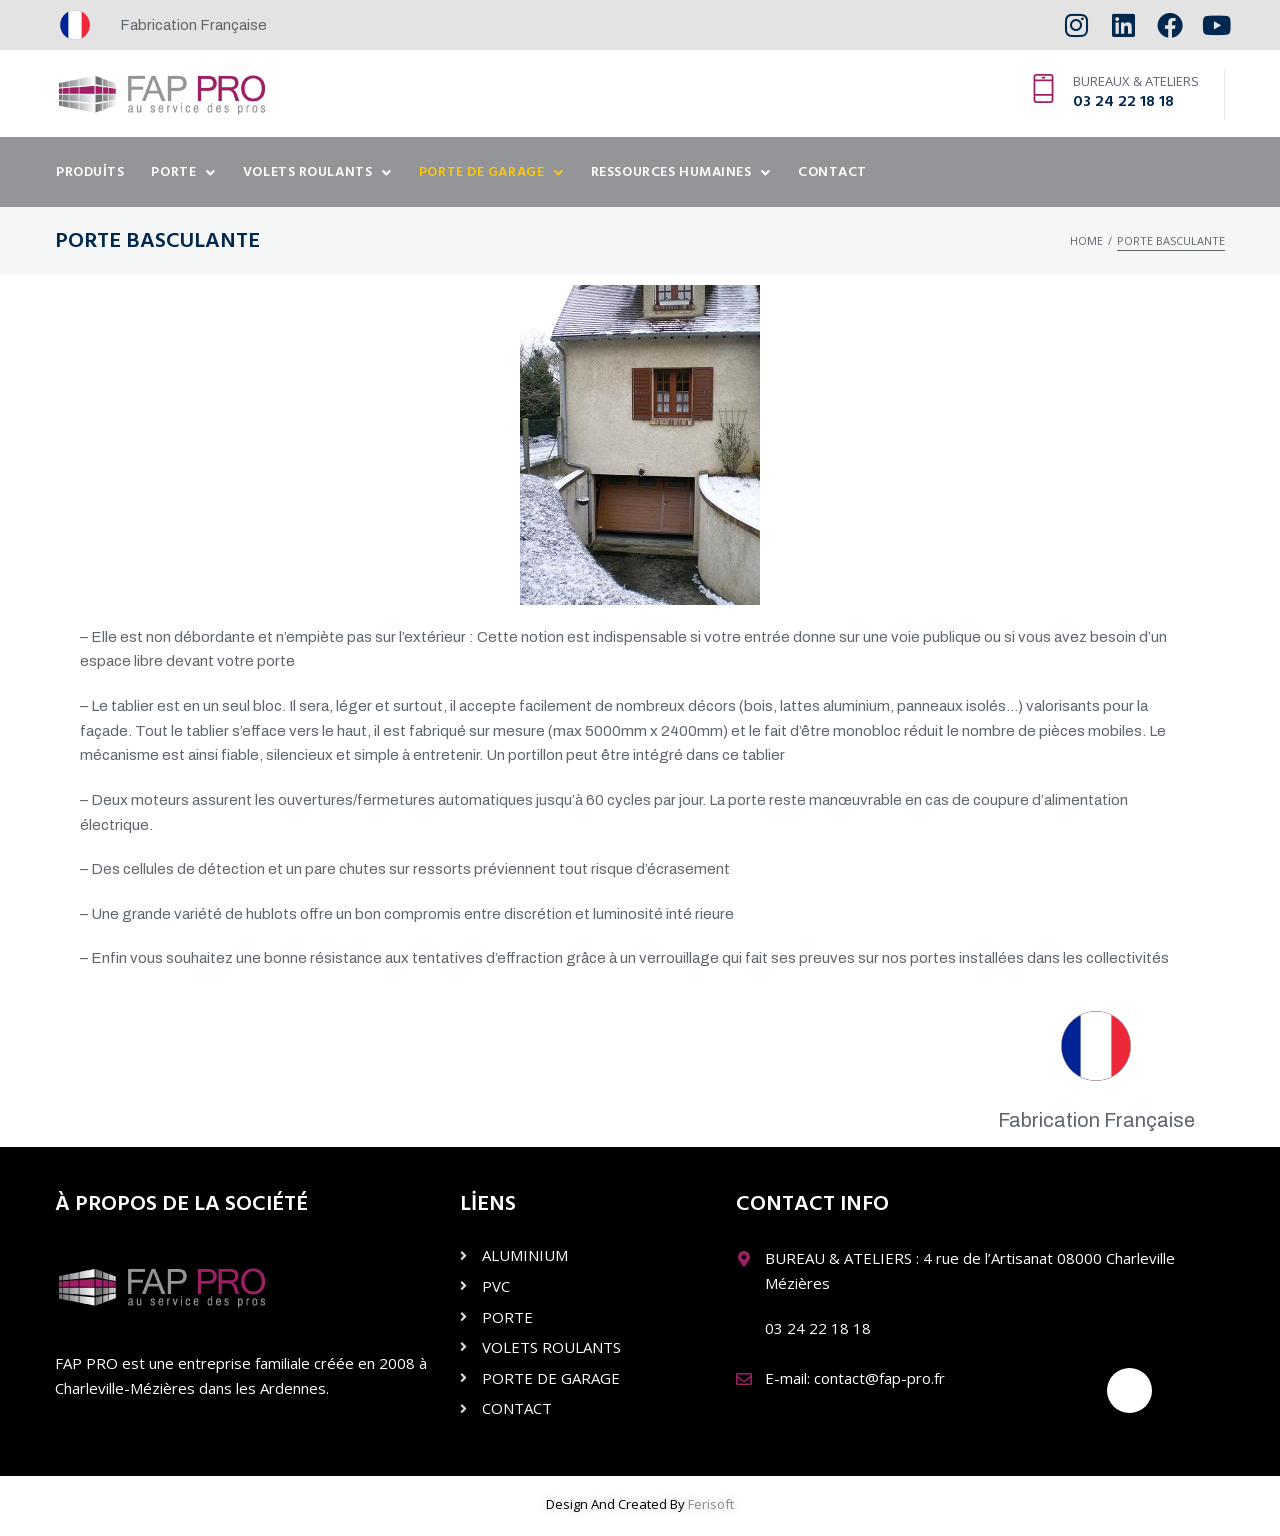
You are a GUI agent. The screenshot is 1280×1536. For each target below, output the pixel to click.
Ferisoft (711, 1504)
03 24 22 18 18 (1123, 102)
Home (1086, 240)
